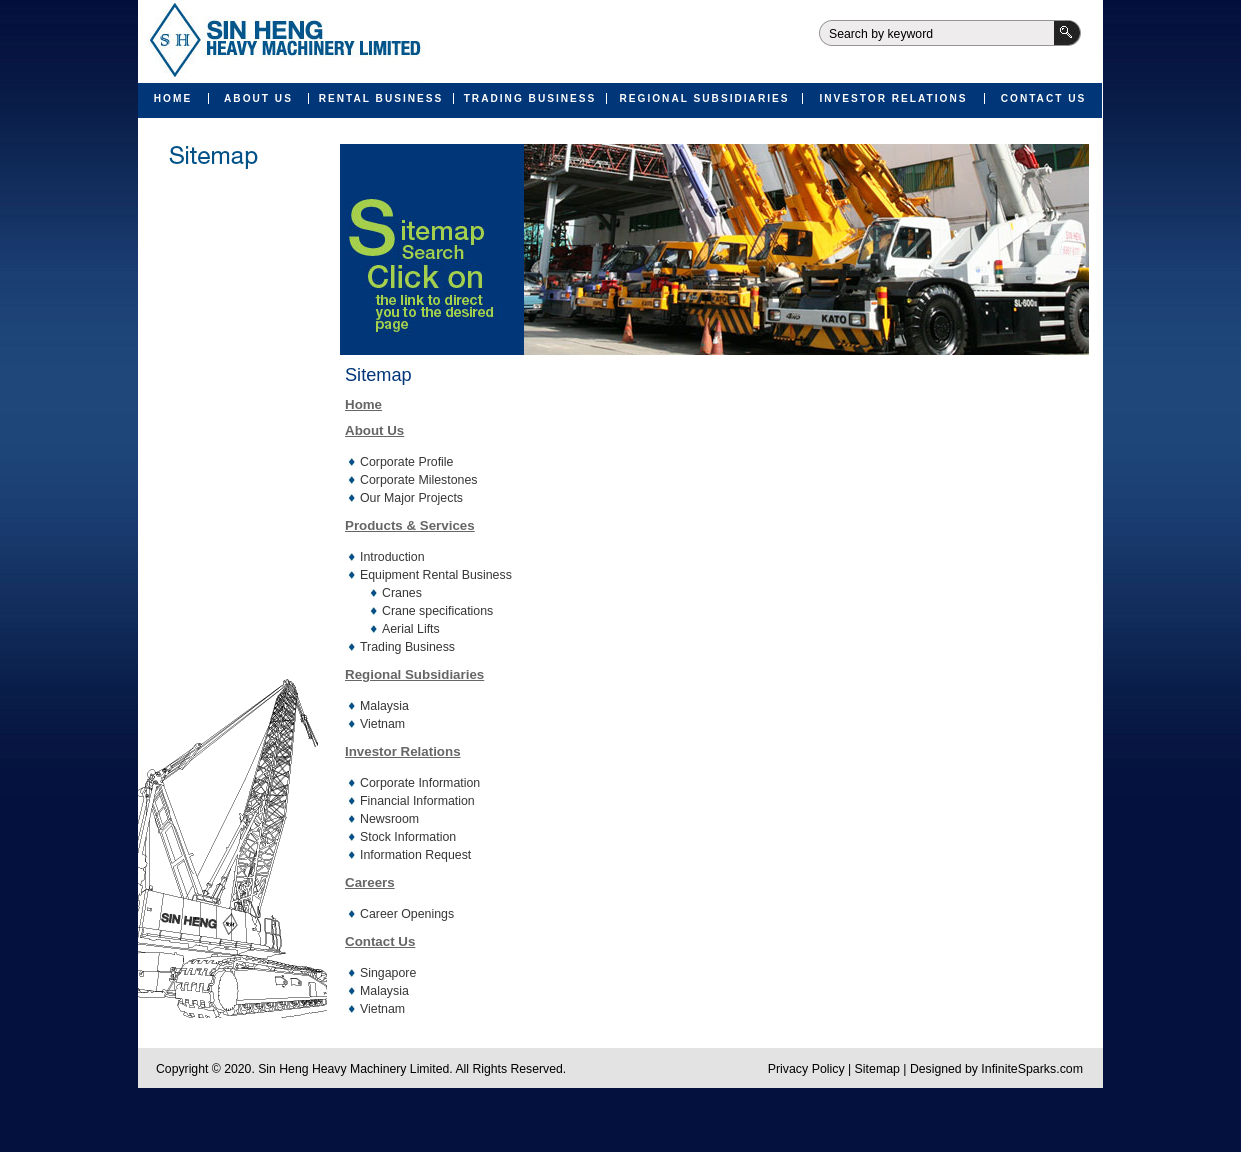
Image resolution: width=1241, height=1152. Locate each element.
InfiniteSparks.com (1032, 1069)
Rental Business (381, 98)
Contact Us (1044, 98)
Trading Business (530, 98)
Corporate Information (420, 783)
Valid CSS (655, 1117)
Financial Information (417, 801)
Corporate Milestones (418, 480)
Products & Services (410, 525)
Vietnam (382, 724)
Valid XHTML (586, 1117)
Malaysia (384, 706)
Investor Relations (893, 98)
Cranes (402, 593)
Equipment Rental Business (436, 575)
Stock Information (408, 837)
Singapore (388, 973)
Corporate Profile (406, 462)
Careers (370, 882)
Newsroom (389, 819)
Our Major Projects (411, 498)
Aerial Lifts (411, 629)
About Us (258, 98)
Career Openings (407, 914)
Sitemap (877, 1069)
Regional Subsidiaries (704, 98)
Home (173, 98)
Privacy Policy (806, 1069)
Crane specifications (437, 611)
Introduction (392, 557)
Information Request (415, 855)
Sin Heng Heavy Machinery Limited (281, 41)
